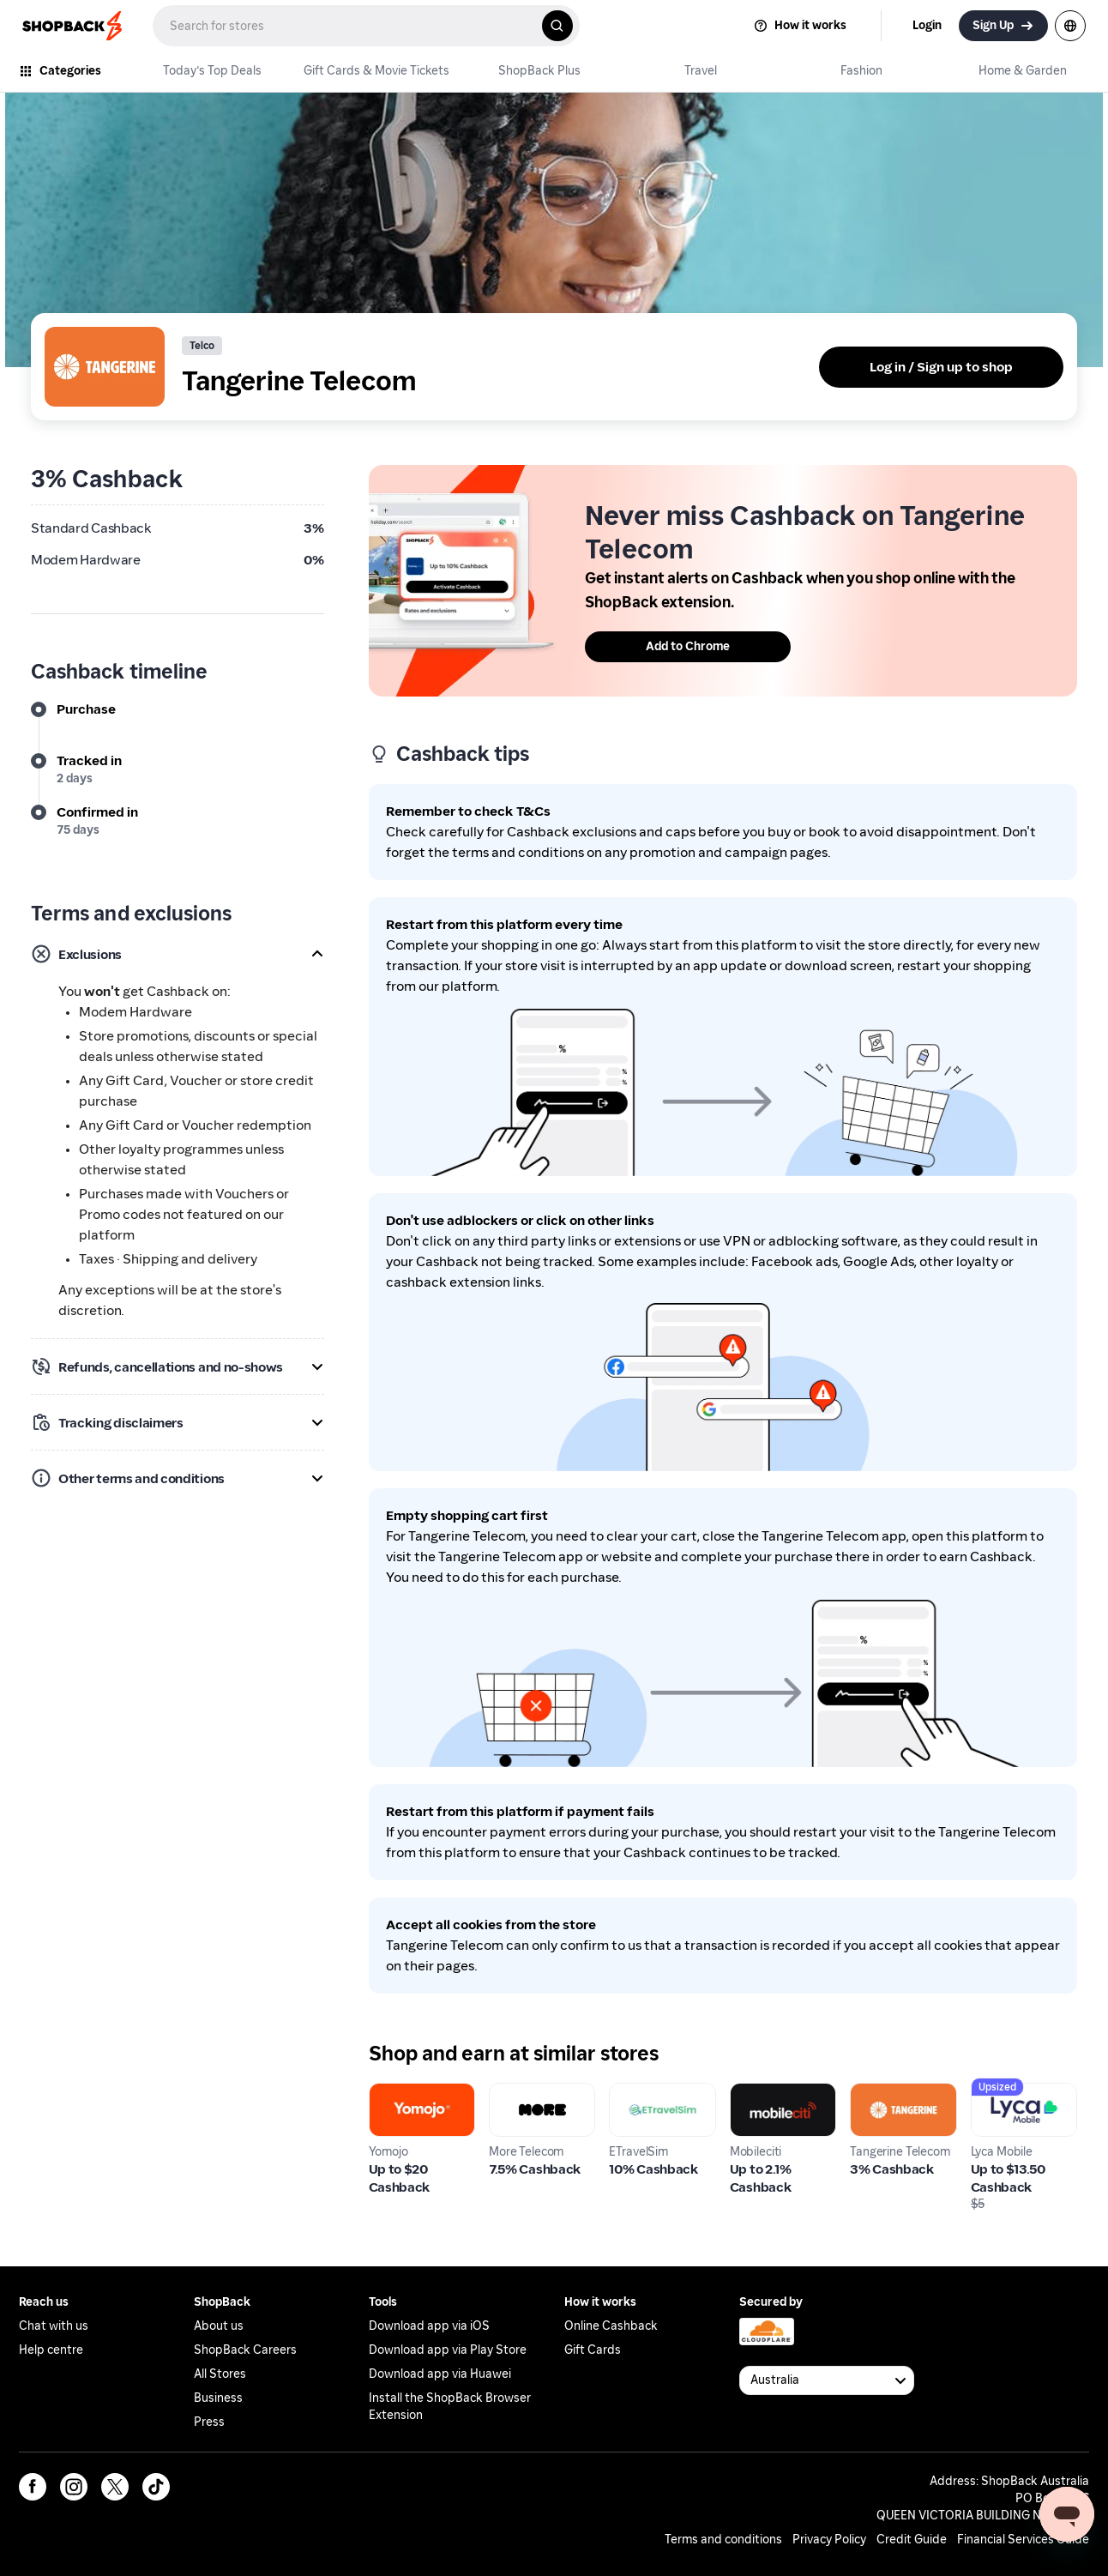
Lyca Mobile (1008, 2092)
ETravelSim (643, 2092)
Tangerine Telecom (881, 2102)
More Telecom (533, 2092)
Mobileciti (761, 2092)
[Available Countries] (826, 2380)
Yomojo (392, 2092)
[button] (177, 954)
